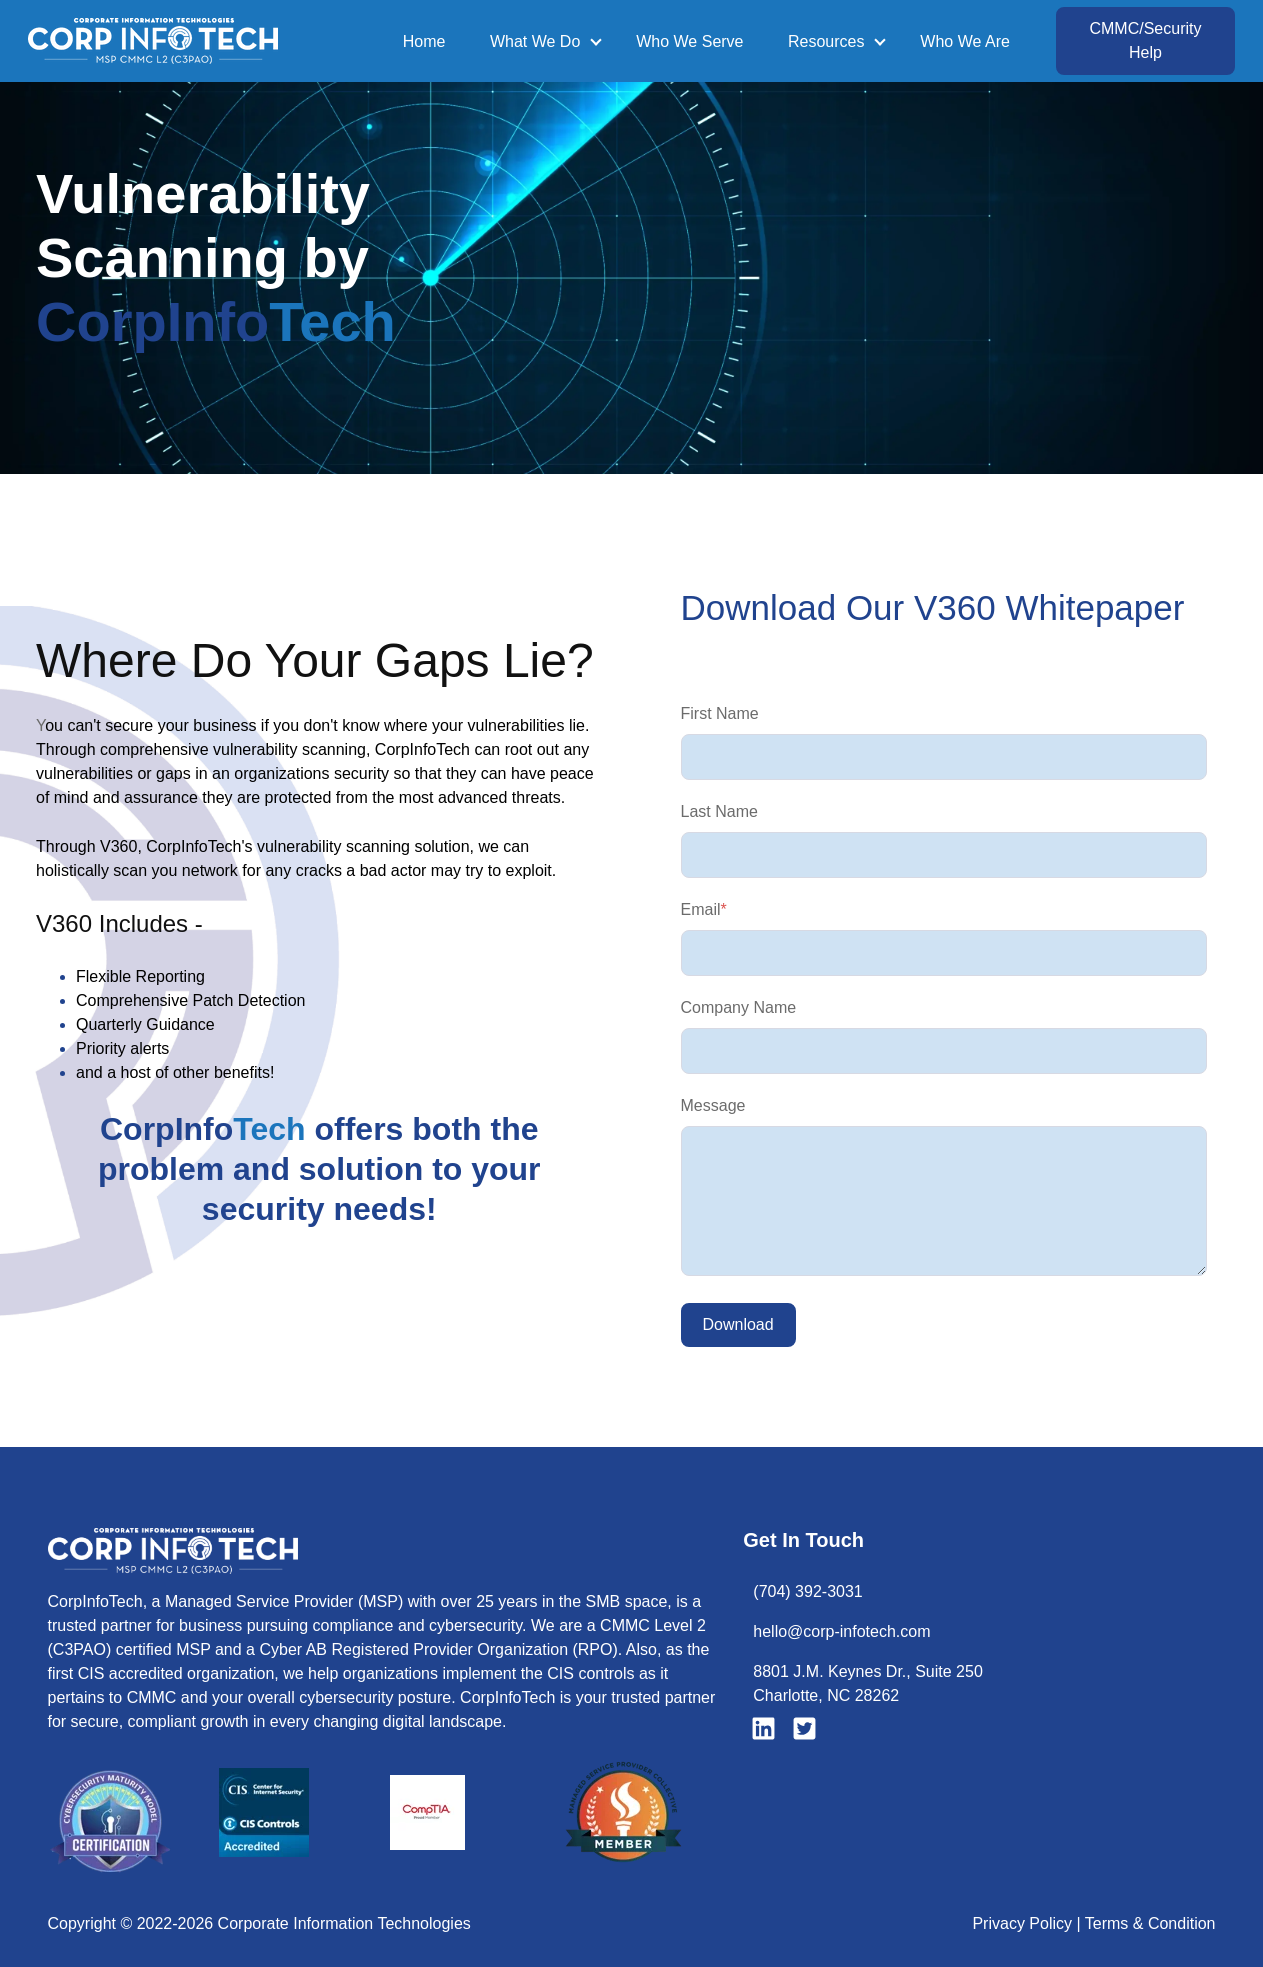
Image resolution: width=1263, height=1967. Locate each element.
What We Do (535, 41)
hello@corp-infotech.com (841, 1631)
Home (424, 41)
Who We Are (965, 41)
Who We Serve (689, 41)
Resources (826, 41)
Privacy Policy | (1028, 1923)
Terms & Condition (1150, 1923)
